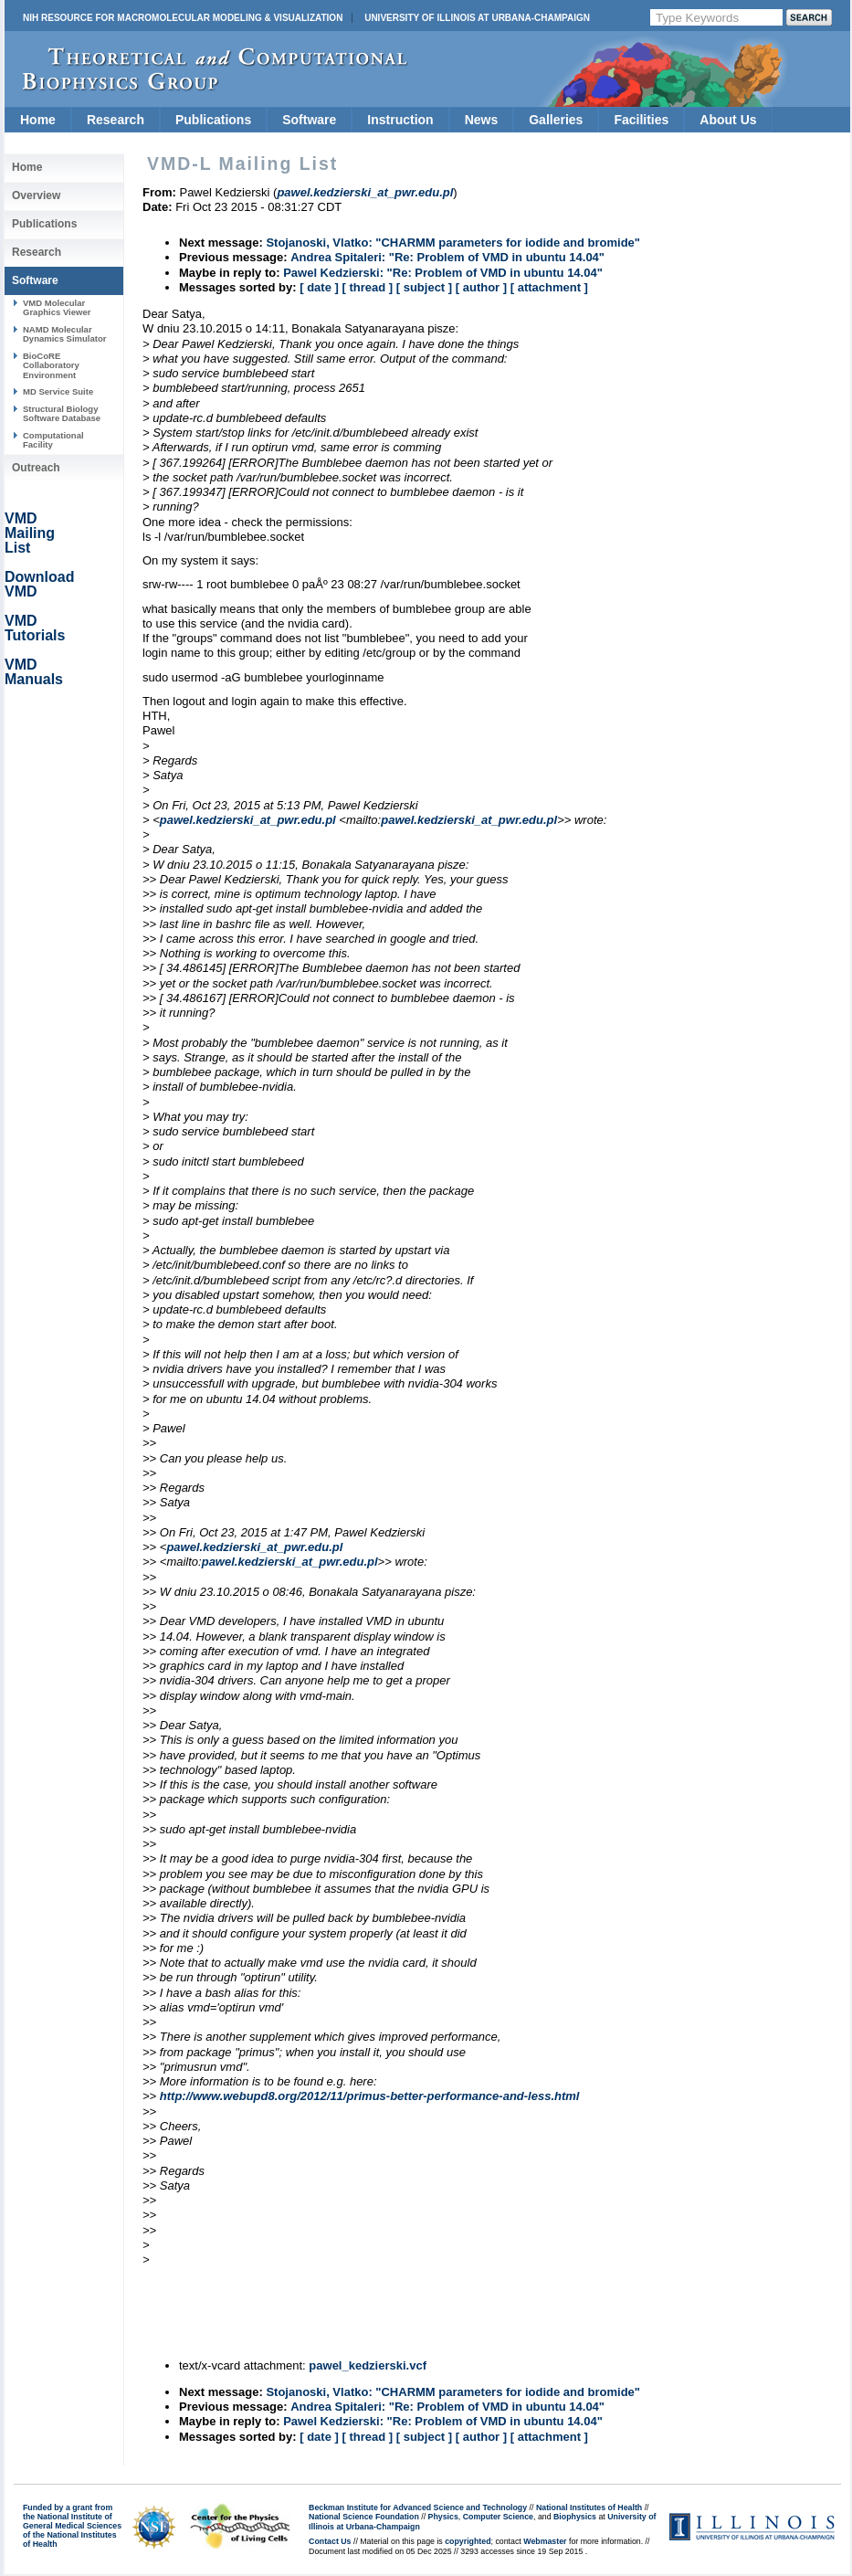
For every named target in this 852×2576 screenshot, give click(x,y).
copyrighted (467, 2541)
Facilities (641, 119)
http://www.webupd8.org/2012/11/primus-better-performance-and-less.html (370, 2096)
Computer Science (498, 2516)
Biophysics (574, 2516)
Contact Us (330, 2541)
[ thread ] (367, 287)
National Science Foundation (364, 2516)
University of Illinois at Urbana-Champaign (477, 18)
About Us (727, 119)
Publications (213, 119)
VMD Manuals (34, 672)
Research (115, 119)
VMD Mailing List (30, 533)
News (482, 119)
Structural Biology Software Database (61, 413)
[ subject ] (424, 287)
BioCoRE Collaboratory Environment (51, 365)
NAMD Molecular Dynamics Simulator (65, 333)
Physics (443, 2516)
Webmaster (544, 2541)
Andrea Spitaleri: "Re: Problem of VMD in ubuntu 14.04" (447, 257)
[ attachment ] (549, 287)
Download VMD (39, 584)
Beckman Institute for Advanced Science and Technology (418, 2507)
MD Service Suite (58, 391)
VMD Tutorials (35, 628)
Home (38, 119)
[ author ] (481, 287)
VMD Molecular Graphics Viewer (56, 307)
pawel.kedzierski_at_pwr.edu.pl (248, 820)
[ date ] (319, 287)
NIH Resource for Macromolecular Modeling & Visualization (182, 18)
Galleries (556, 119)
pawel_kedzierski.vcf (367, 2365)
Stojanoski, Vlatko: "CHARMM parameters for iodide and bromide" (453, 242)
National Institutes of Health (589, 2507)
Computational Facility (53, 439)
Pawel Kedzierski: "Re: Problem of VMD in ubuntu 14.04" (443, 273)
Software (309, 119)
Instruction (400, 119)
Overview (36, 195)
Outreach (36, 467)
